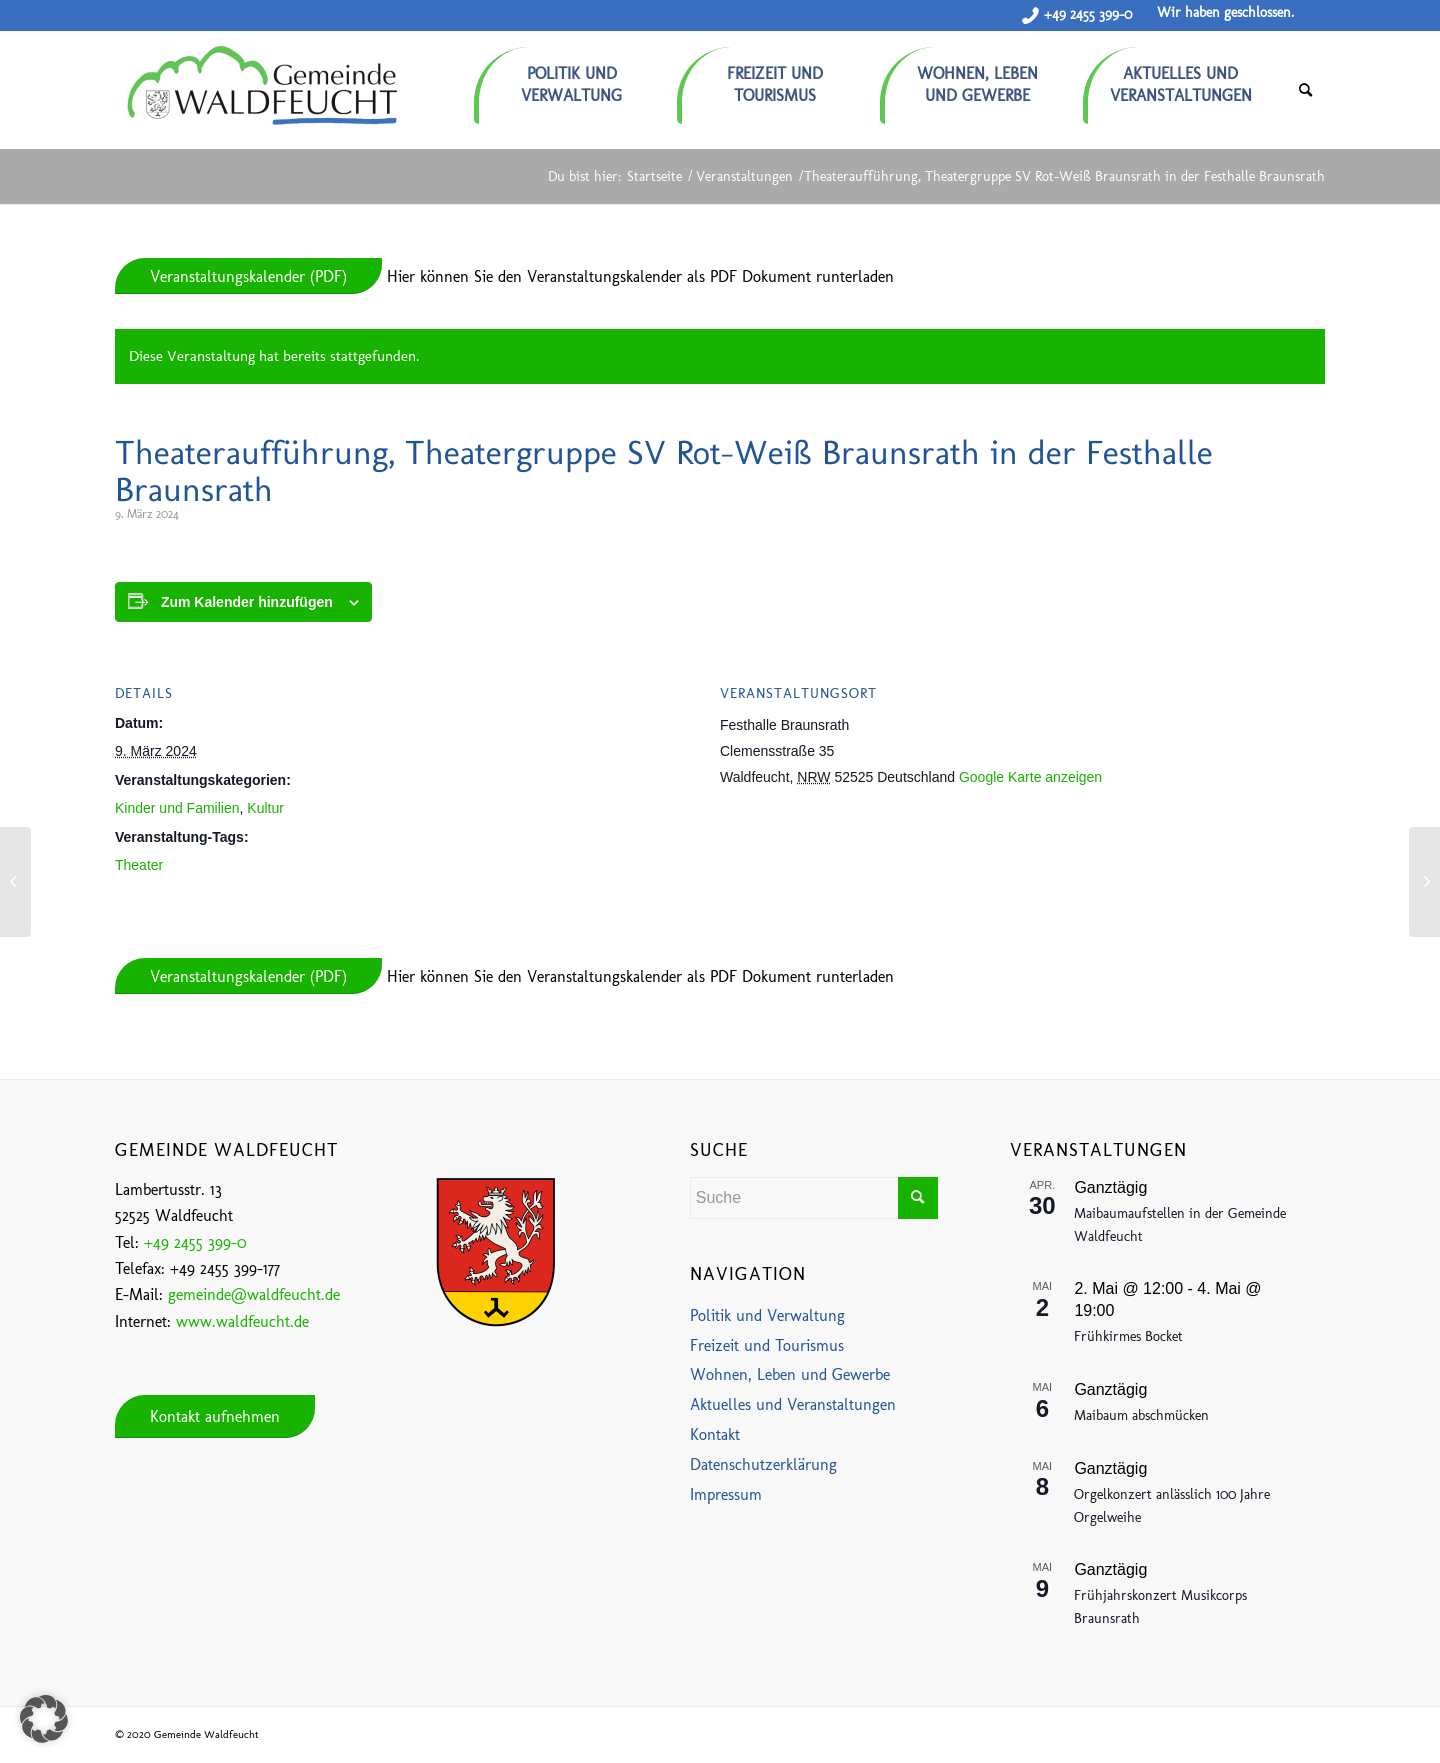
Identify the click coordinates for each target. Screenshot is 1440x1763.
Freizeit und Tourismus (767, 1345)
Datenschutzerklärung (763, 1464)
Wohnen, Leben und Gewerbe (790, 1374)
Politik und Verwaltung (767, 1315)
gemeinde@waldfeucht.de (254, 1294)
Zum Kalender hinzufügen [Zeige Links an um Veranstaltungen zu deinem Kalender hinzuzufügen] (247, 602)
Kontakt (715, 1434)
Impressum (726, 1494)
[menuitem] (575, 77)
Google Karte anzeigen (1030, 777)
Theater (139, 865)
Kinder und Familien (177, 808)
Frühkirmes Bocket (1128, 1336)
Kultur (265, 808)
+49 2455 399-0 (1088, 14)
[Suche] (1305, 90)
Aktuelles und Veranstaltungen (793, 1404)
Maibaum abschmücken (1141, 1415)
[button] (44, 1719)
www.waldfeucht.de (242, 1321)
